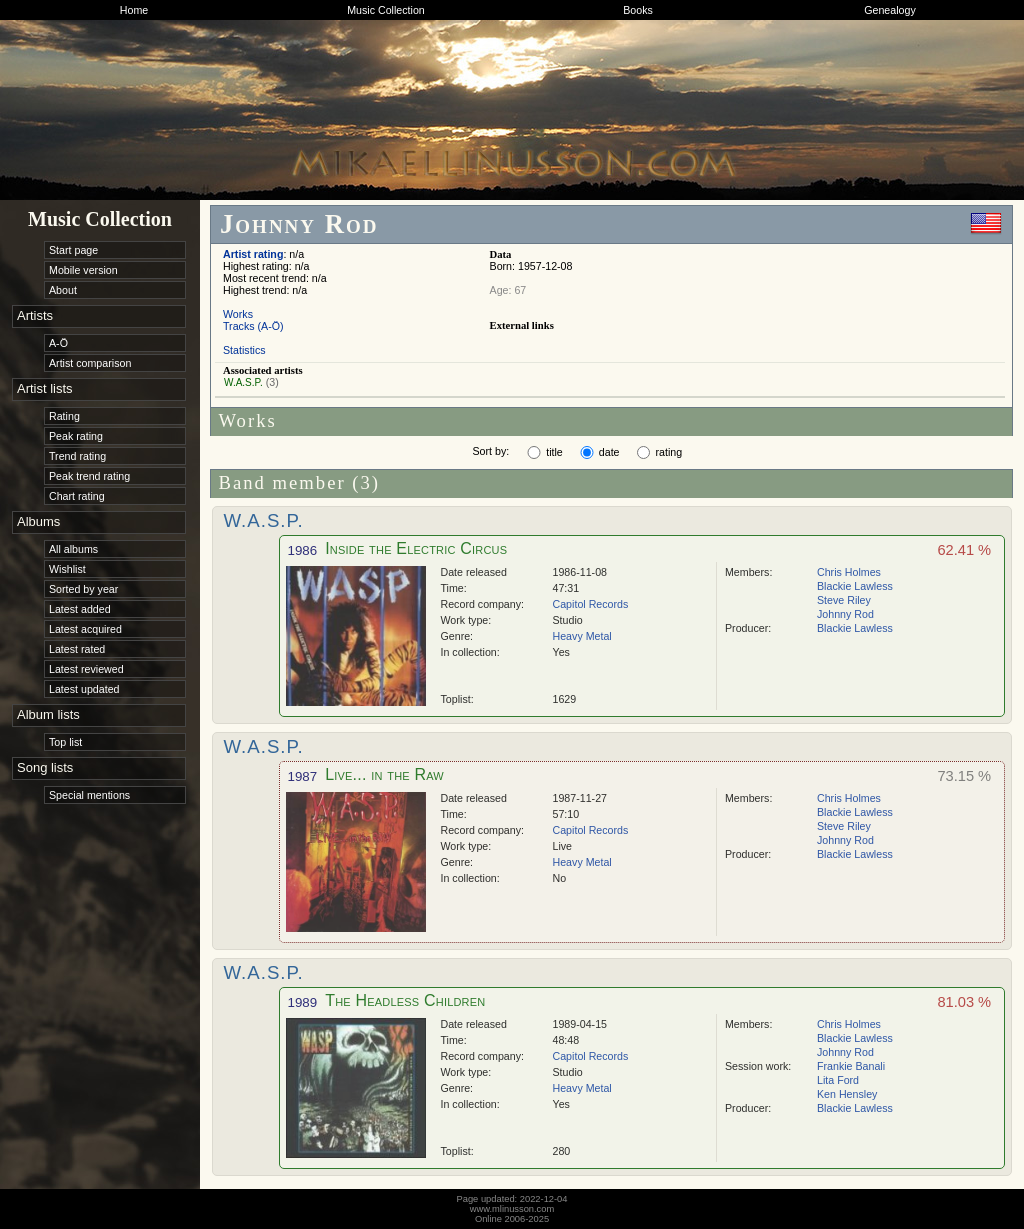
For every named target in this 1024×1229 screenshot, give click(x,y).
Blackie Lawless (855, 586)
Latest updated (84, 689)
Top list (65, 742)
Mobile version (83, 270)
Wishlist (67, 569)
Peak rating (76, 436)
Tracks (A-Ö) (253, 326)
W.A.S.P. (243, 382)
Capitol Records (591, 604)
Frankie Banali (851, 1066)
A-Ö (58, 343)
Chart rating (77, 496)
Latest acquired (85, 629)
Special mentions (89, 795)
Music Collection (386, 10)
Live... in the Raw (384, 774)
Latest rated (77, 649)
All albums (73, 549)
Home (134, 10)
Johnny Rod (845, 614)
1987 (303, 776)
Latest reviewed (86, 669)
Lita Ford (838, 1080)
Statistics (244, 350)
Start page (73, 250)
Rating (64, 416)
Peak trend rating (89, 476)
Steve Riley (844, 600)
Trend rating (77, 456)
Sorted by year (83, 589)
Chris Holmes (849, 572)
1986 (303, 550)
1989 (303, 1002)
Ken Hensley (847, 1094)
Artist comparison (90, 363)
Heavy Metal (582, 636)
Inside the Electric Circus (416, 548)
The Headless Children (405, 1000)
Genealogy (890, 10)
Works (238, 314)
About (63, 290)
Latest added (80, 609)
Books (638, 10)
